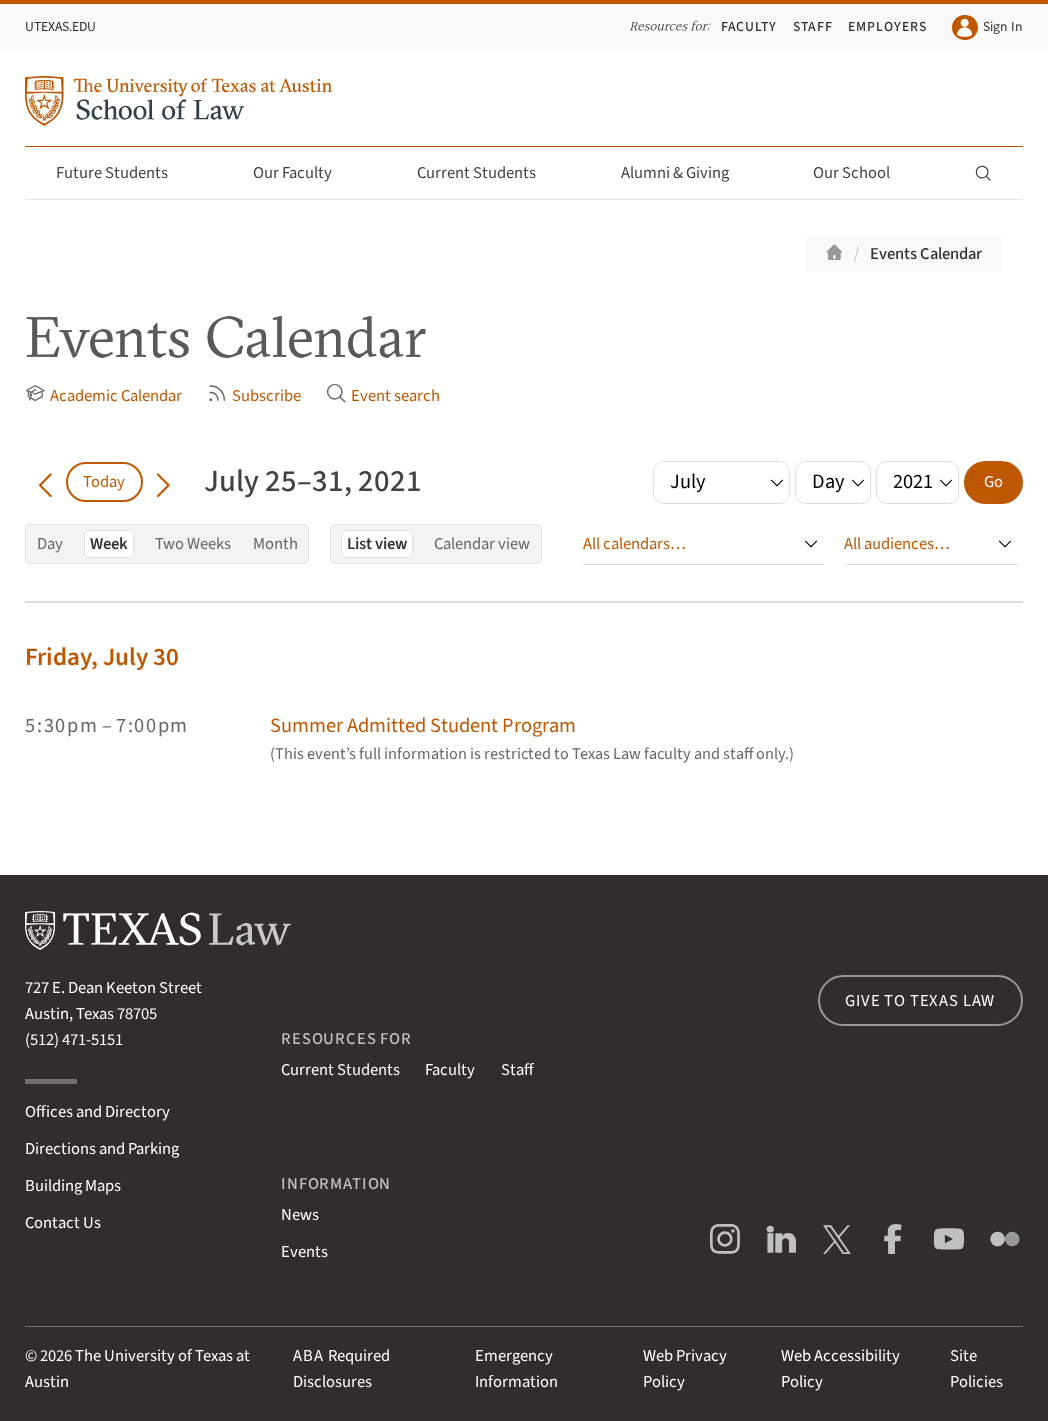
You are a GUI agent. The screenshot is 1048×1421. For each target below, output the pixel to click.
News (300, 1215)
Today (104, 482)
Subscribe (254, 395)
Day (50, 544)
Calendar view (482, 544)
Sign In (987, 27)
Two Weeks (193, 544)
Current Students (488, 173)
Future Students (123, 173)
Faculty (749, 26)
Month (275, 544)
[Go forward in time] (163, 482)
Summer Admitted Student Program (423, 725)
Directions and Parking (102, 1149)
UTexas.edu (60, 26)
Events (304, 1252)
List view (377, 544)
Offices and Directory (97, 1112)
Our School (863, 173)
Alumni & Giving (686, 173)
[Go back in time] (45, 482)
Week (109, 544)
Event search (383, 395)
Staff (813, 26)
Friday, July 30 (102, 657)
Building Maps (73, 1186)
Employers (887, 26)
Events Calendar (926, 254)
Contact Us (63, 1223)
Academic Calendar (103, 395)
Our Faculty (304, 173)
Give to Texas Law (920, 1001)
